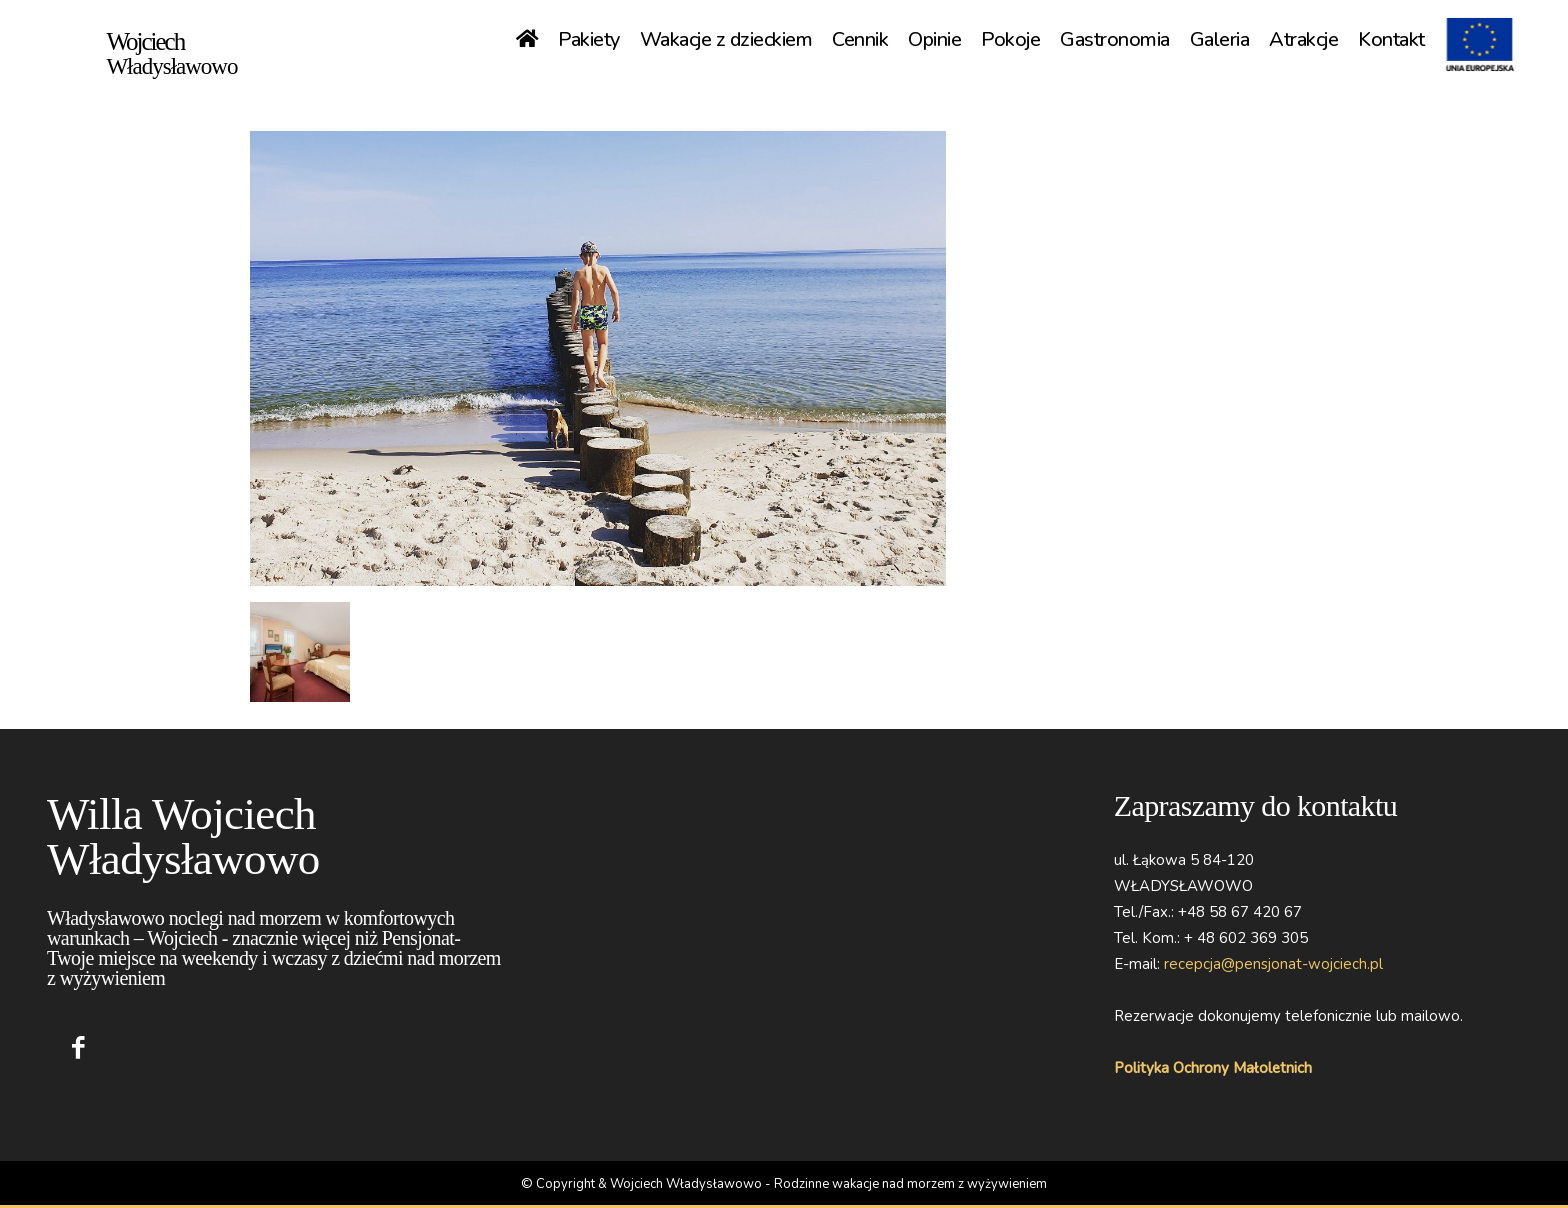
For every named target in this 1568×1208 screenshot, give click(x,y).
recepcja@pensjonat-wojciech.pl (1273, 964)
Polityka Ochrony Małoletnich (1213, 1068)
